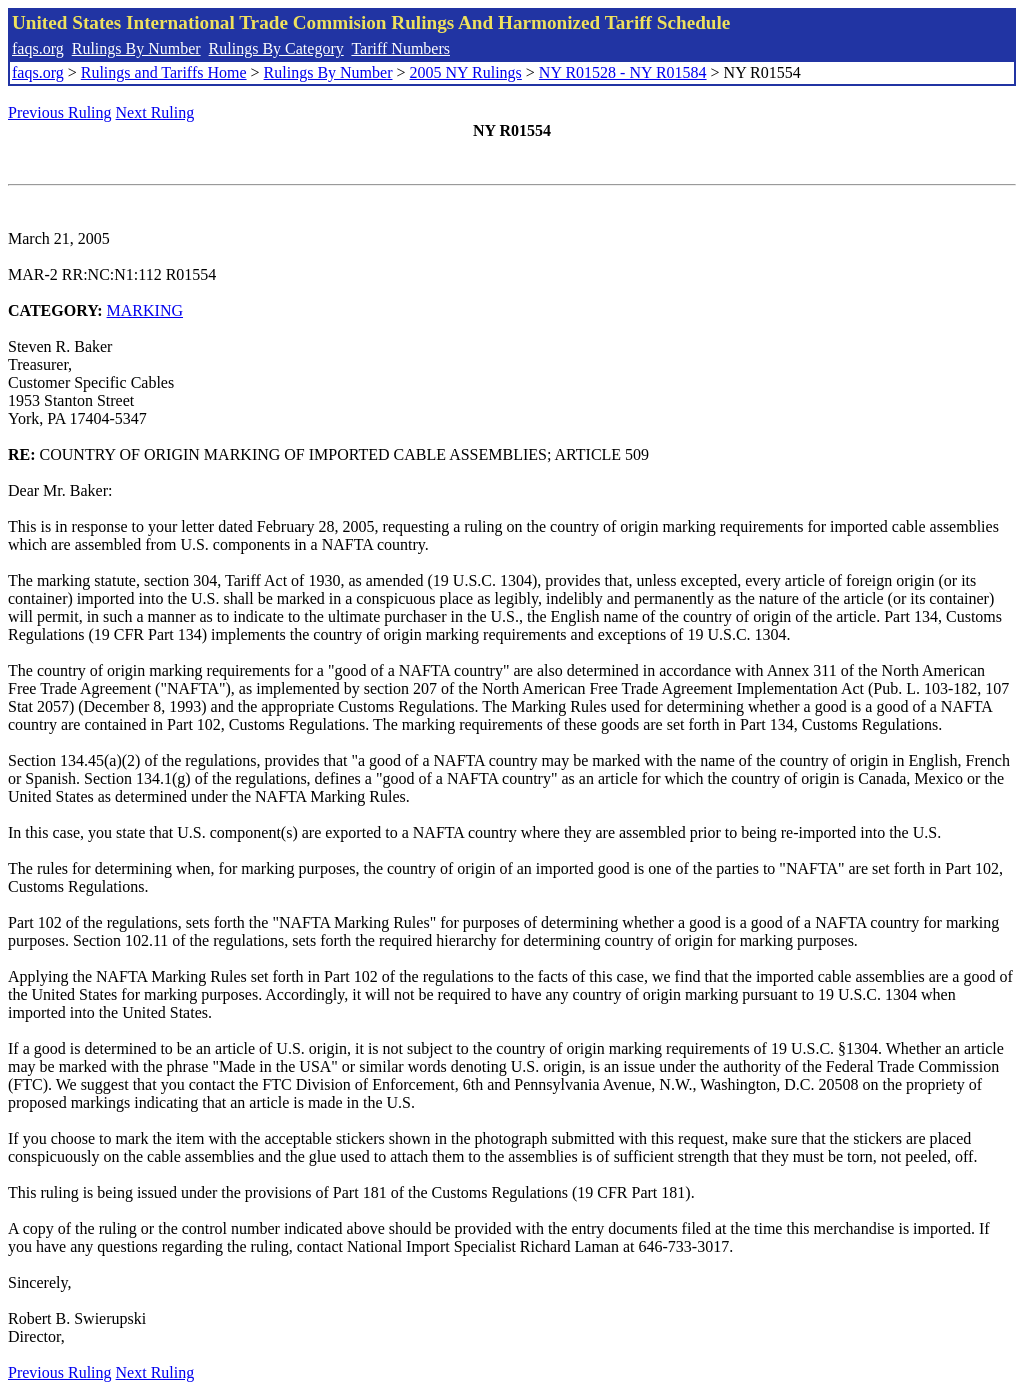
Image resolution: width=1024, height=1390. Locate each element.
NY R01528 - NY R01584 (623, 72)
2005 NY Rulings (466, 72)
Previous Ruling (60, 112)
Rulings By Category (276, 48)
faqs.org (38, 48)
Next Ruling (155, 112)
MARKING (145, 310)
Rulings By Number (136, 48)
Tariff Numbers (400, 48)
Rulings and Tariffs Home (164, 72)
